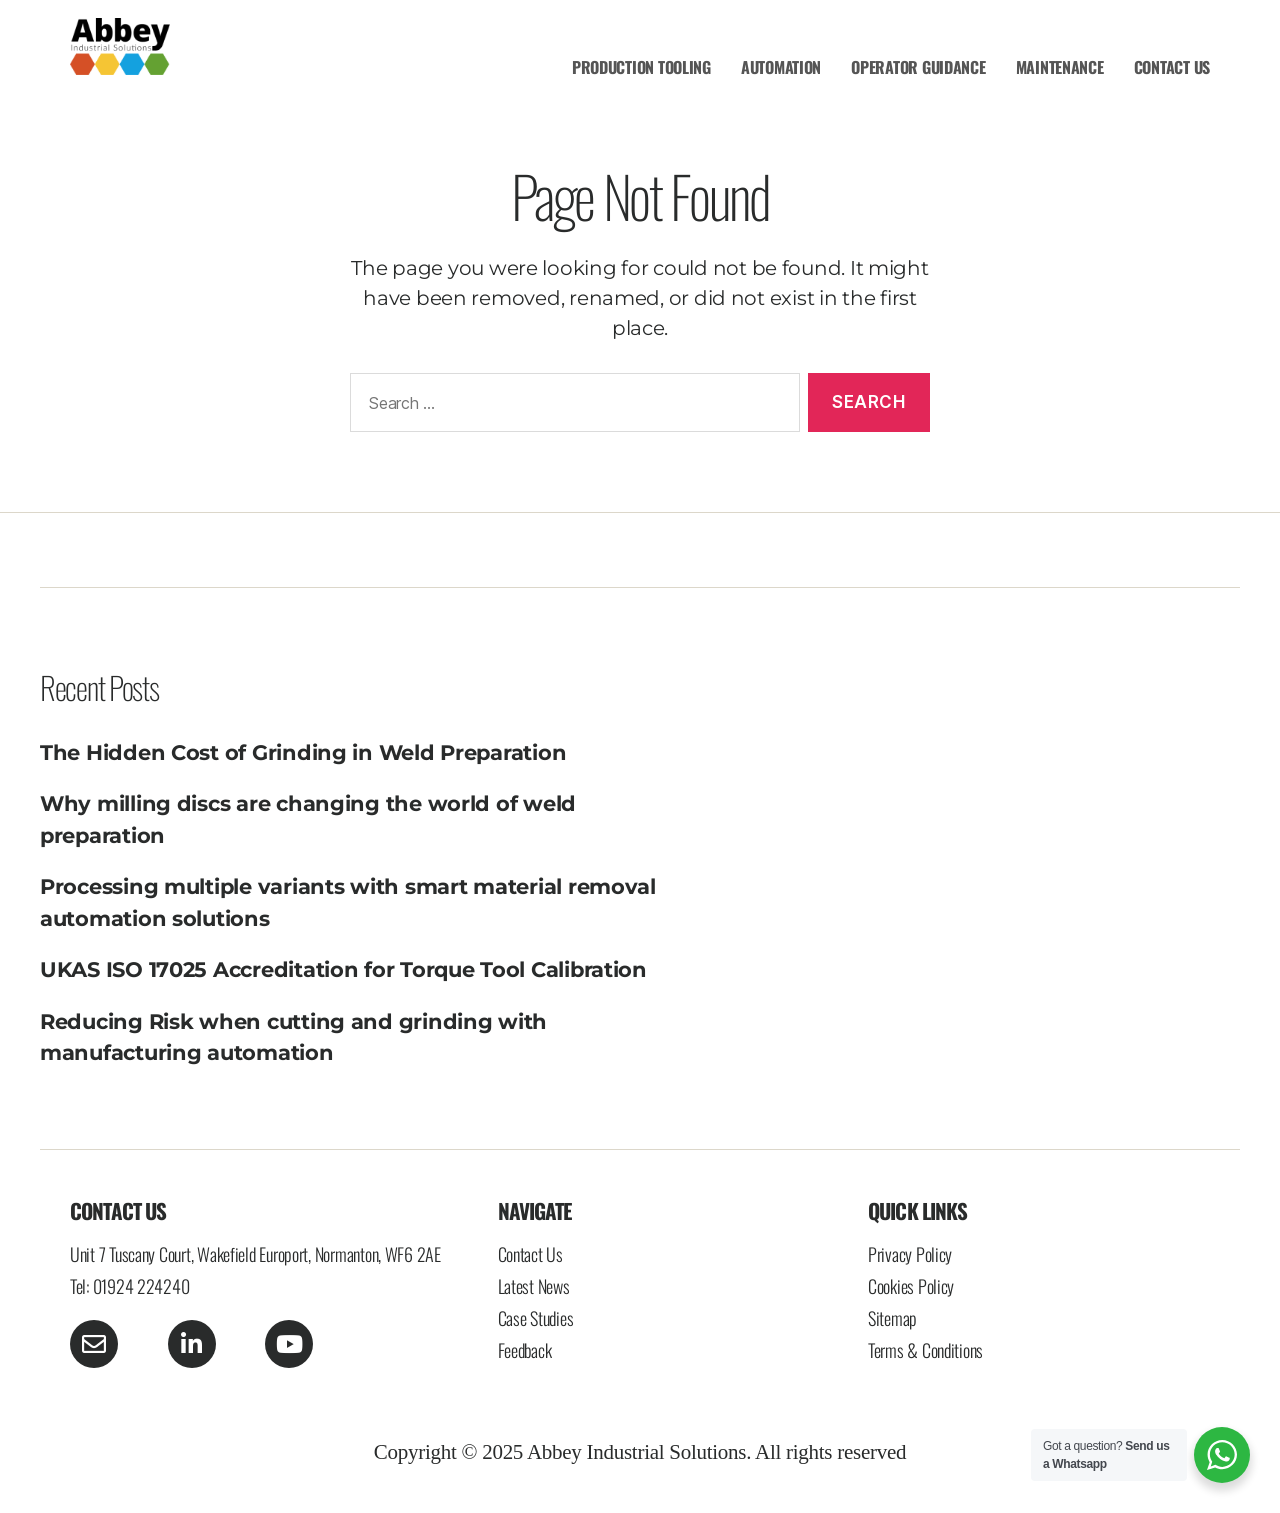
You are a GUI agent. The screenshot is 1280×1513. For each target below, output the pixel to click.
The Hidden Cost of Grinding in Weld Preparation (303, 752)
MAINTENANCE (1060, 67)
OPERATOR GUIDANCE (918, 67)
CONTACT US (1172, 67)
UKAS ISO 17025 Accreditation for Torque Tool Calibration (343, 969)
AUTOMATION (781, 67)
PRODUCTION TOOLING (641, 67)
